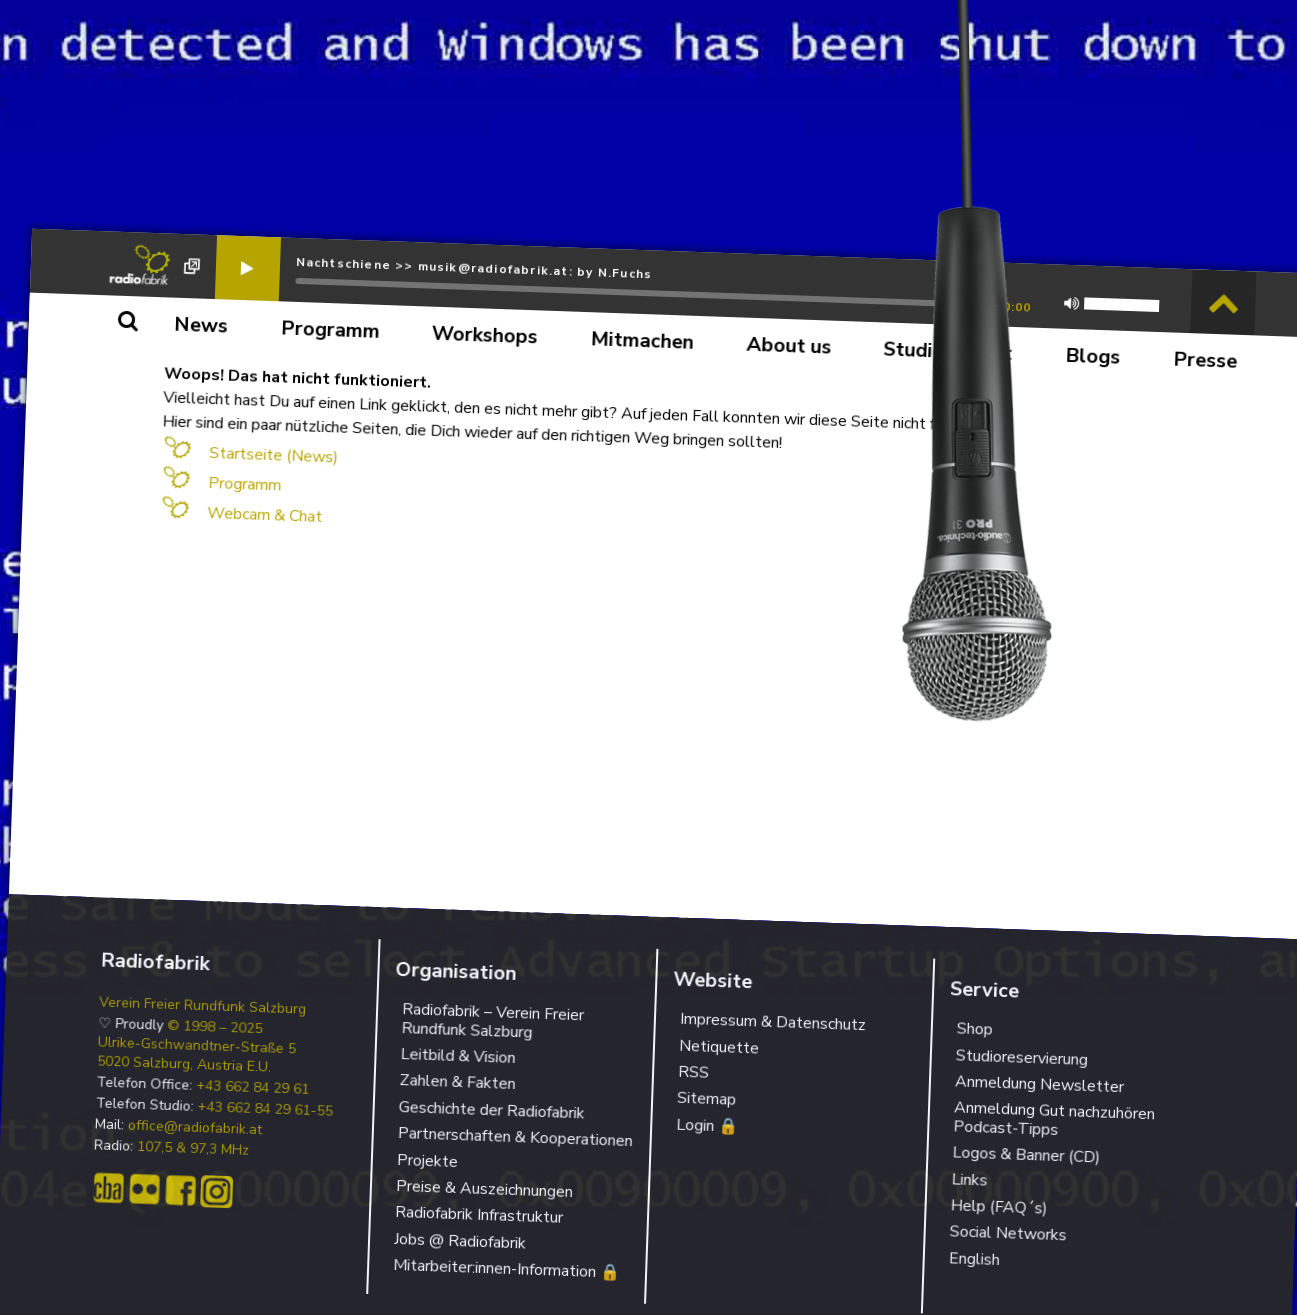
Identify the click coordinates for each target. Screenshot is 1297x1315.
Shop (974, 1029)
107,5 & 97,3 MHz (193, 1149)
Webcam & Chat (264, 515)
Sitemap (706, 1099)
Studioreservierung (1021, 1057)
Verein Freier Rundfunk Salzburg (203, 1006)
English (974, 1259)
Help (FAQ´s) (999, 1206)
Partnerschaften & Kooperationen (516, 1137)
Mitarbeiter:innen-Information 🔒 (507, 1269)
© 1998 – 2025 (215, 1027)
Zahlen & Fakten (457, 1082)
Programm (245, 484)
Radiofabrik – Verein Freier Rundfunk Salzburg (492, 1020)
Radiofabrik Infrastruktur (479, 1215)
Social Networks (1008, 1234)
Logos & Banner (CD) (1026, 1155)
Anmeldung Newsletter (1040, 1084)
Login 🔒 (706, 1126)
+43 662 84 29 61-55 (265, 1109)
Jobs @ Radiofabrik (460, 1241)
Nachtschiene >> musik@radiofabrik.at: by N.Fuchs (473, 268)
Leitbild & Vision (458, 1056)
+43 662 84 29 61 (253, 1088)
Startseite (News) (274, 455)
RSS (693, 1072)
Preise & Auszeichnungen (485, 1189)
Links (969, 1179)
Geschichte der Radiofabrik (491, 1110)
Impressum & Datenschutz (772, 1022)
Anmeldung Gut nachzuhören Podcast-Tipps (1054, 1119)
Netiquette (718, 1046)
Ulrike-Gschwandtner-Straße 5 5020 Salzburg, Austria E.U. (196, 1055)
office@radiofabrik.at (194, 1127)
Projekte (428, 1161)
